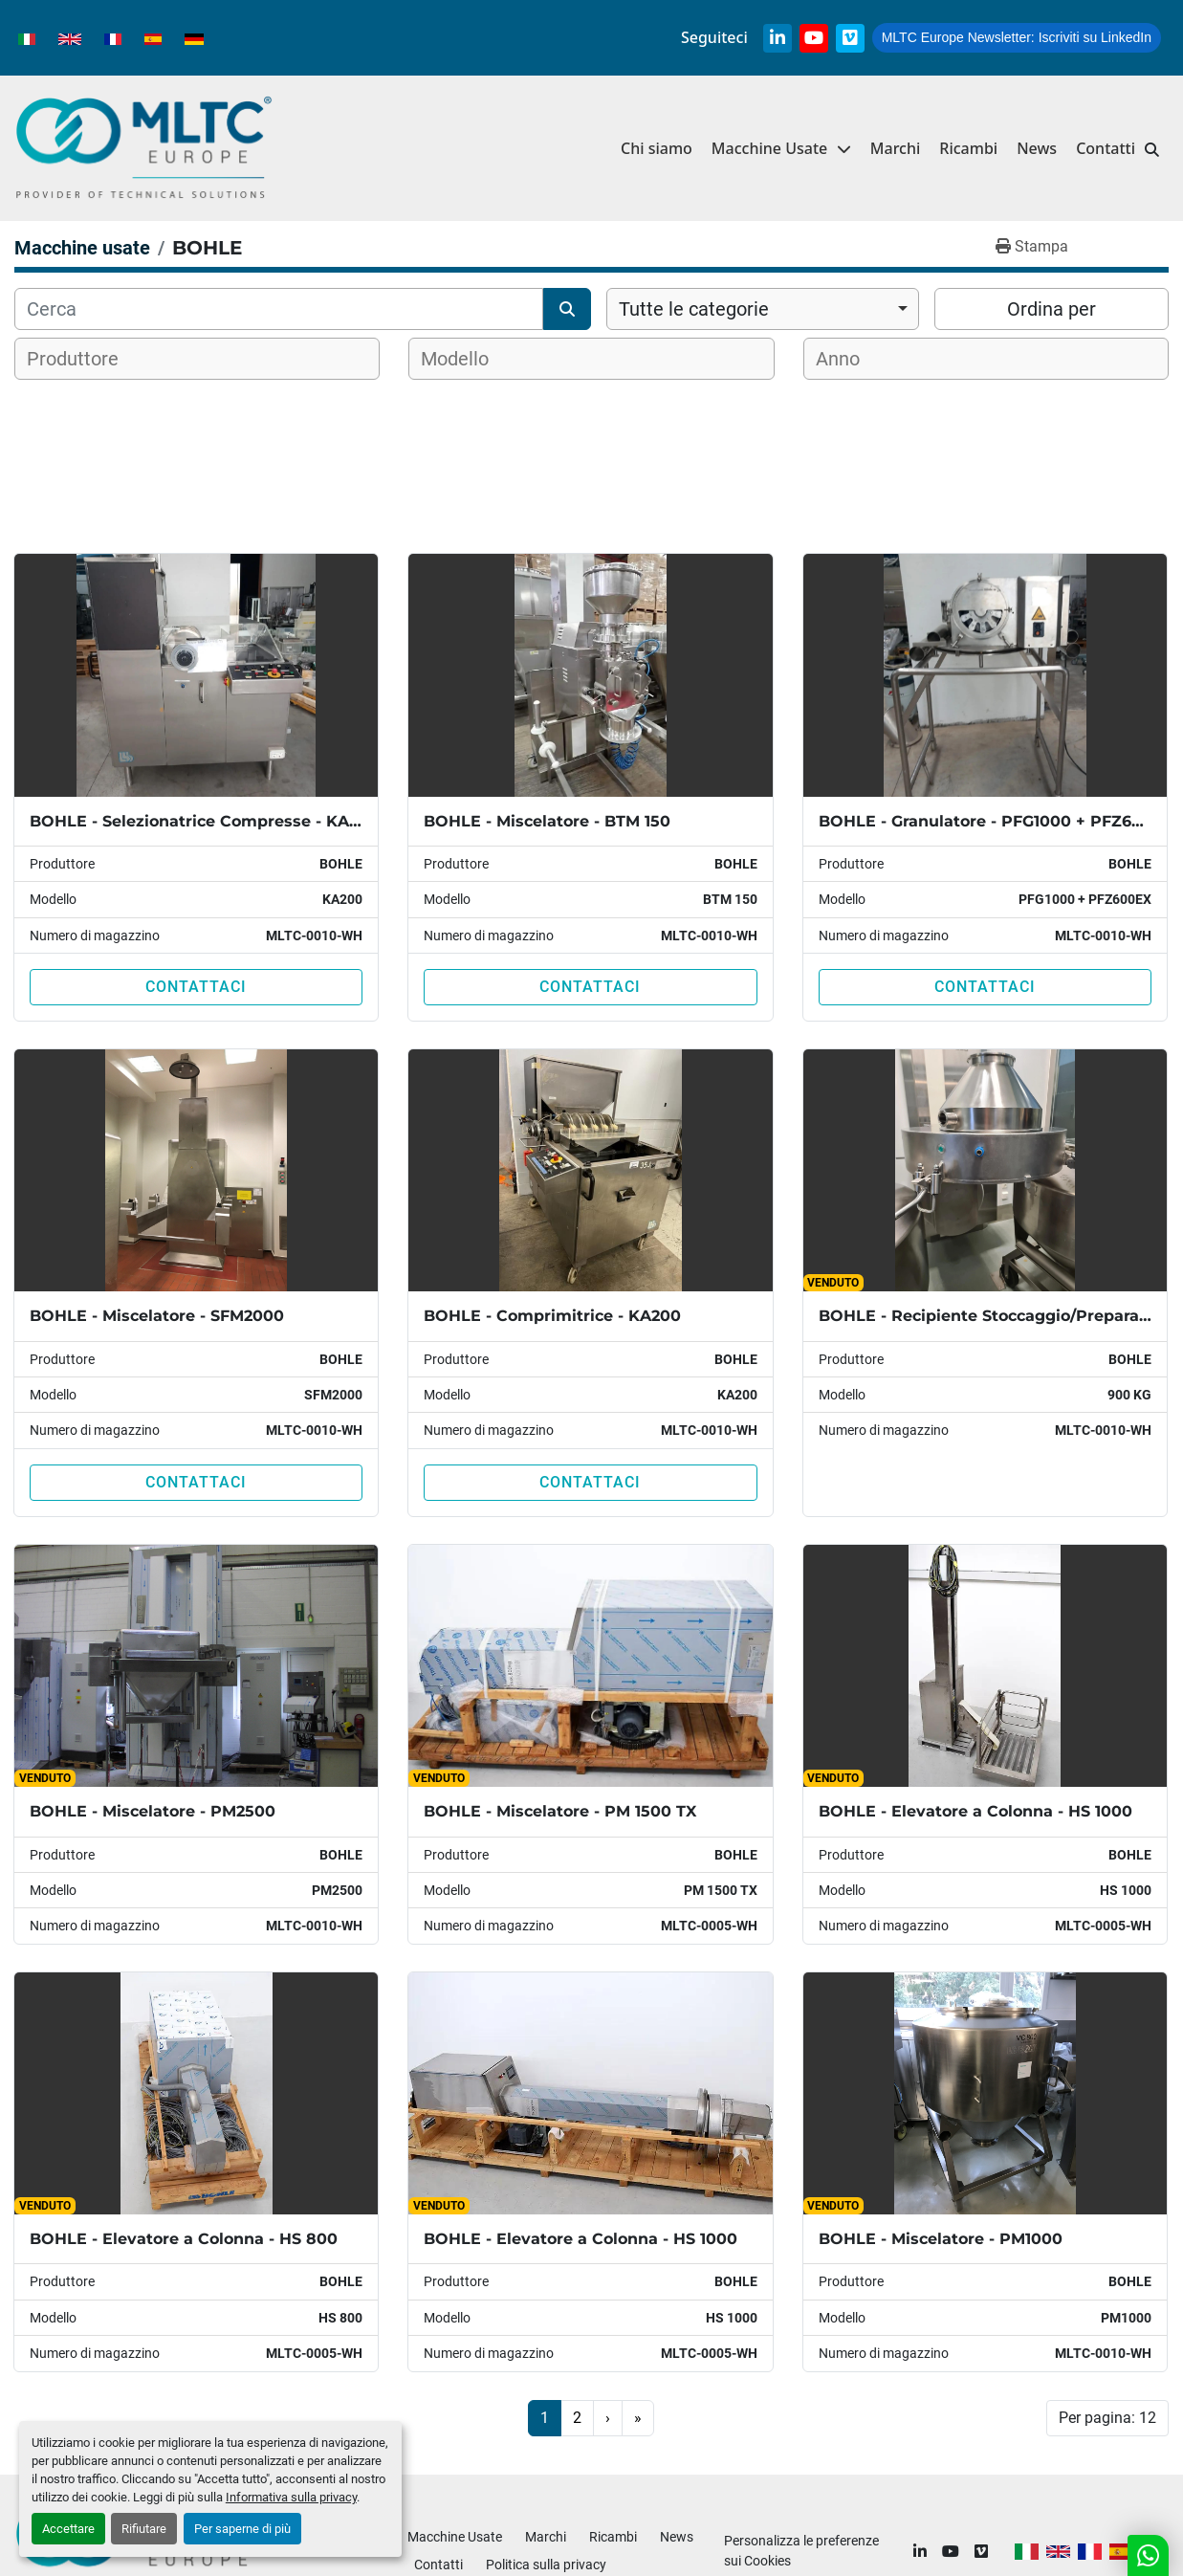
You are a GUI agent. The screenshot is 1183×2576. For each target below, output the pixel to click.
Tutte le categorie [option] (694, 308)
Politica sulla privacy (546, 2564)
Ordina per (1051, 308)
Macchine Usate (769, 148)
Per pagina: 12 (1107, 2418)
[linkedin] (777, 38)
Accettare (68, 2528)
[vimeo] (850, 38)
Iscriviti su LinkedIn (1016, 37)
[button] (781, 149)
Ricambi (968, 148)
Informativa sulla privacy (291, 2497)
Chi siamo (656, 148)
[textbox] (84, 358)
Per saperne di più (242, 2528)
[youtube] (814, 38)
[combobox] (762, 309)
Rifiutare (143, 2528)
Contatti (1105, 148)
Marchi (895, 148)
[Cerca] (278, 309)
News (1037, 148)
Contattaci (196, 987)
